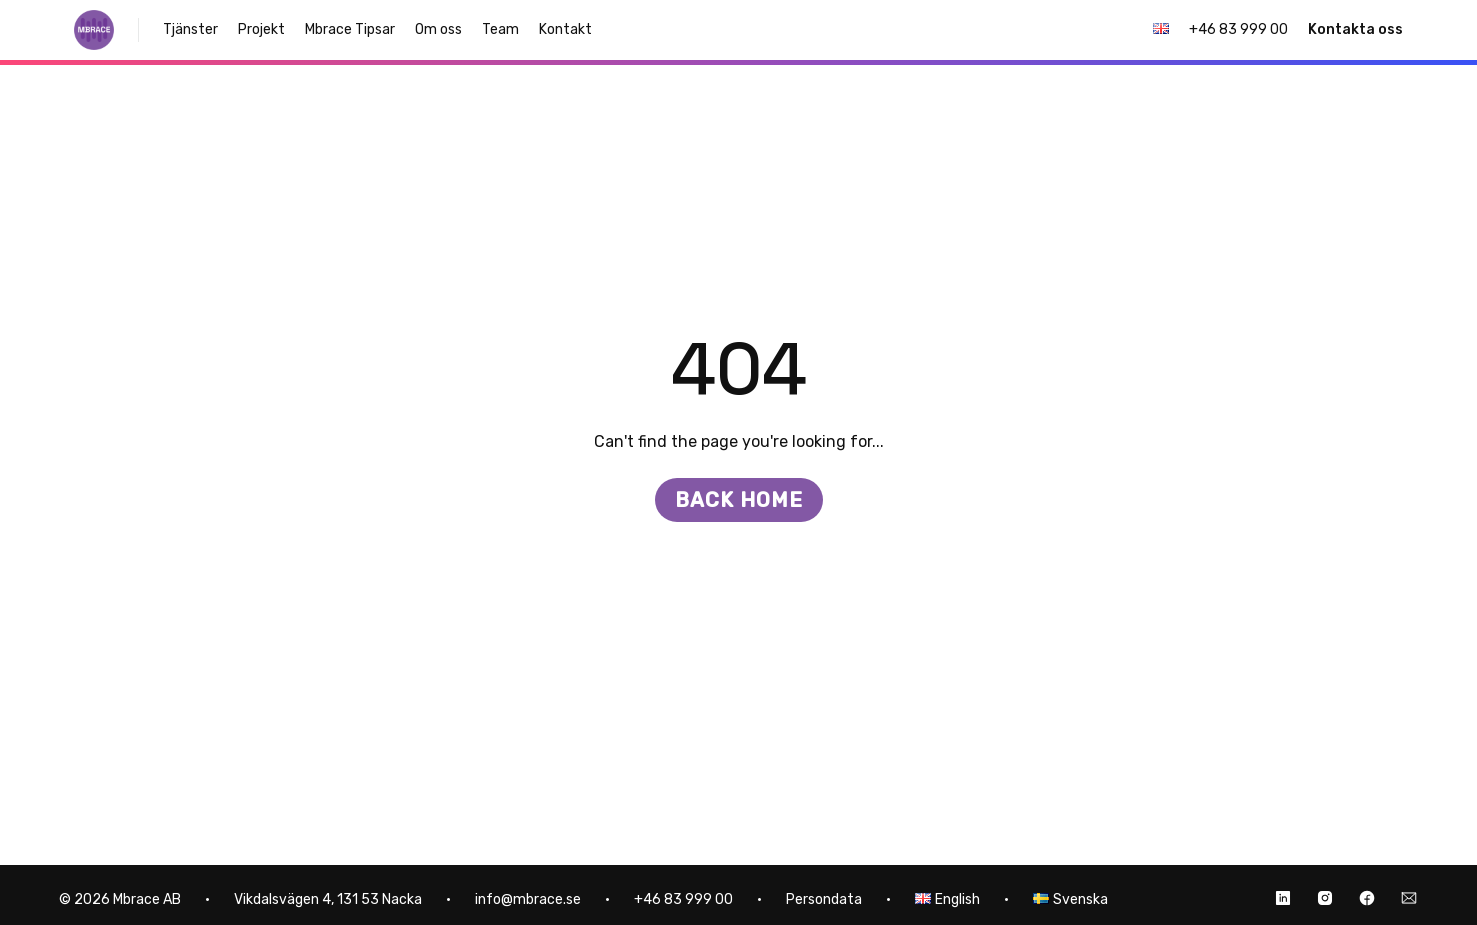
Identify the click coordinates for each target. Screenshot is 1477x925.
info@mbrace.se (528, 899)
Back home (739, 500)
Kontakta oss (1355, 29)
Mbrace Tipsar (350, 29)
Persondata (824, 899)
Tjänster (190, 29)
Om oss (438, 29)
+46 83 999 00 (1238, 29)
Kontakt (565, 29)
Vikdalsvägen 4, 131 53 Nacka (328, 899)
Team (500, 29)
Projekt (261, 29)
